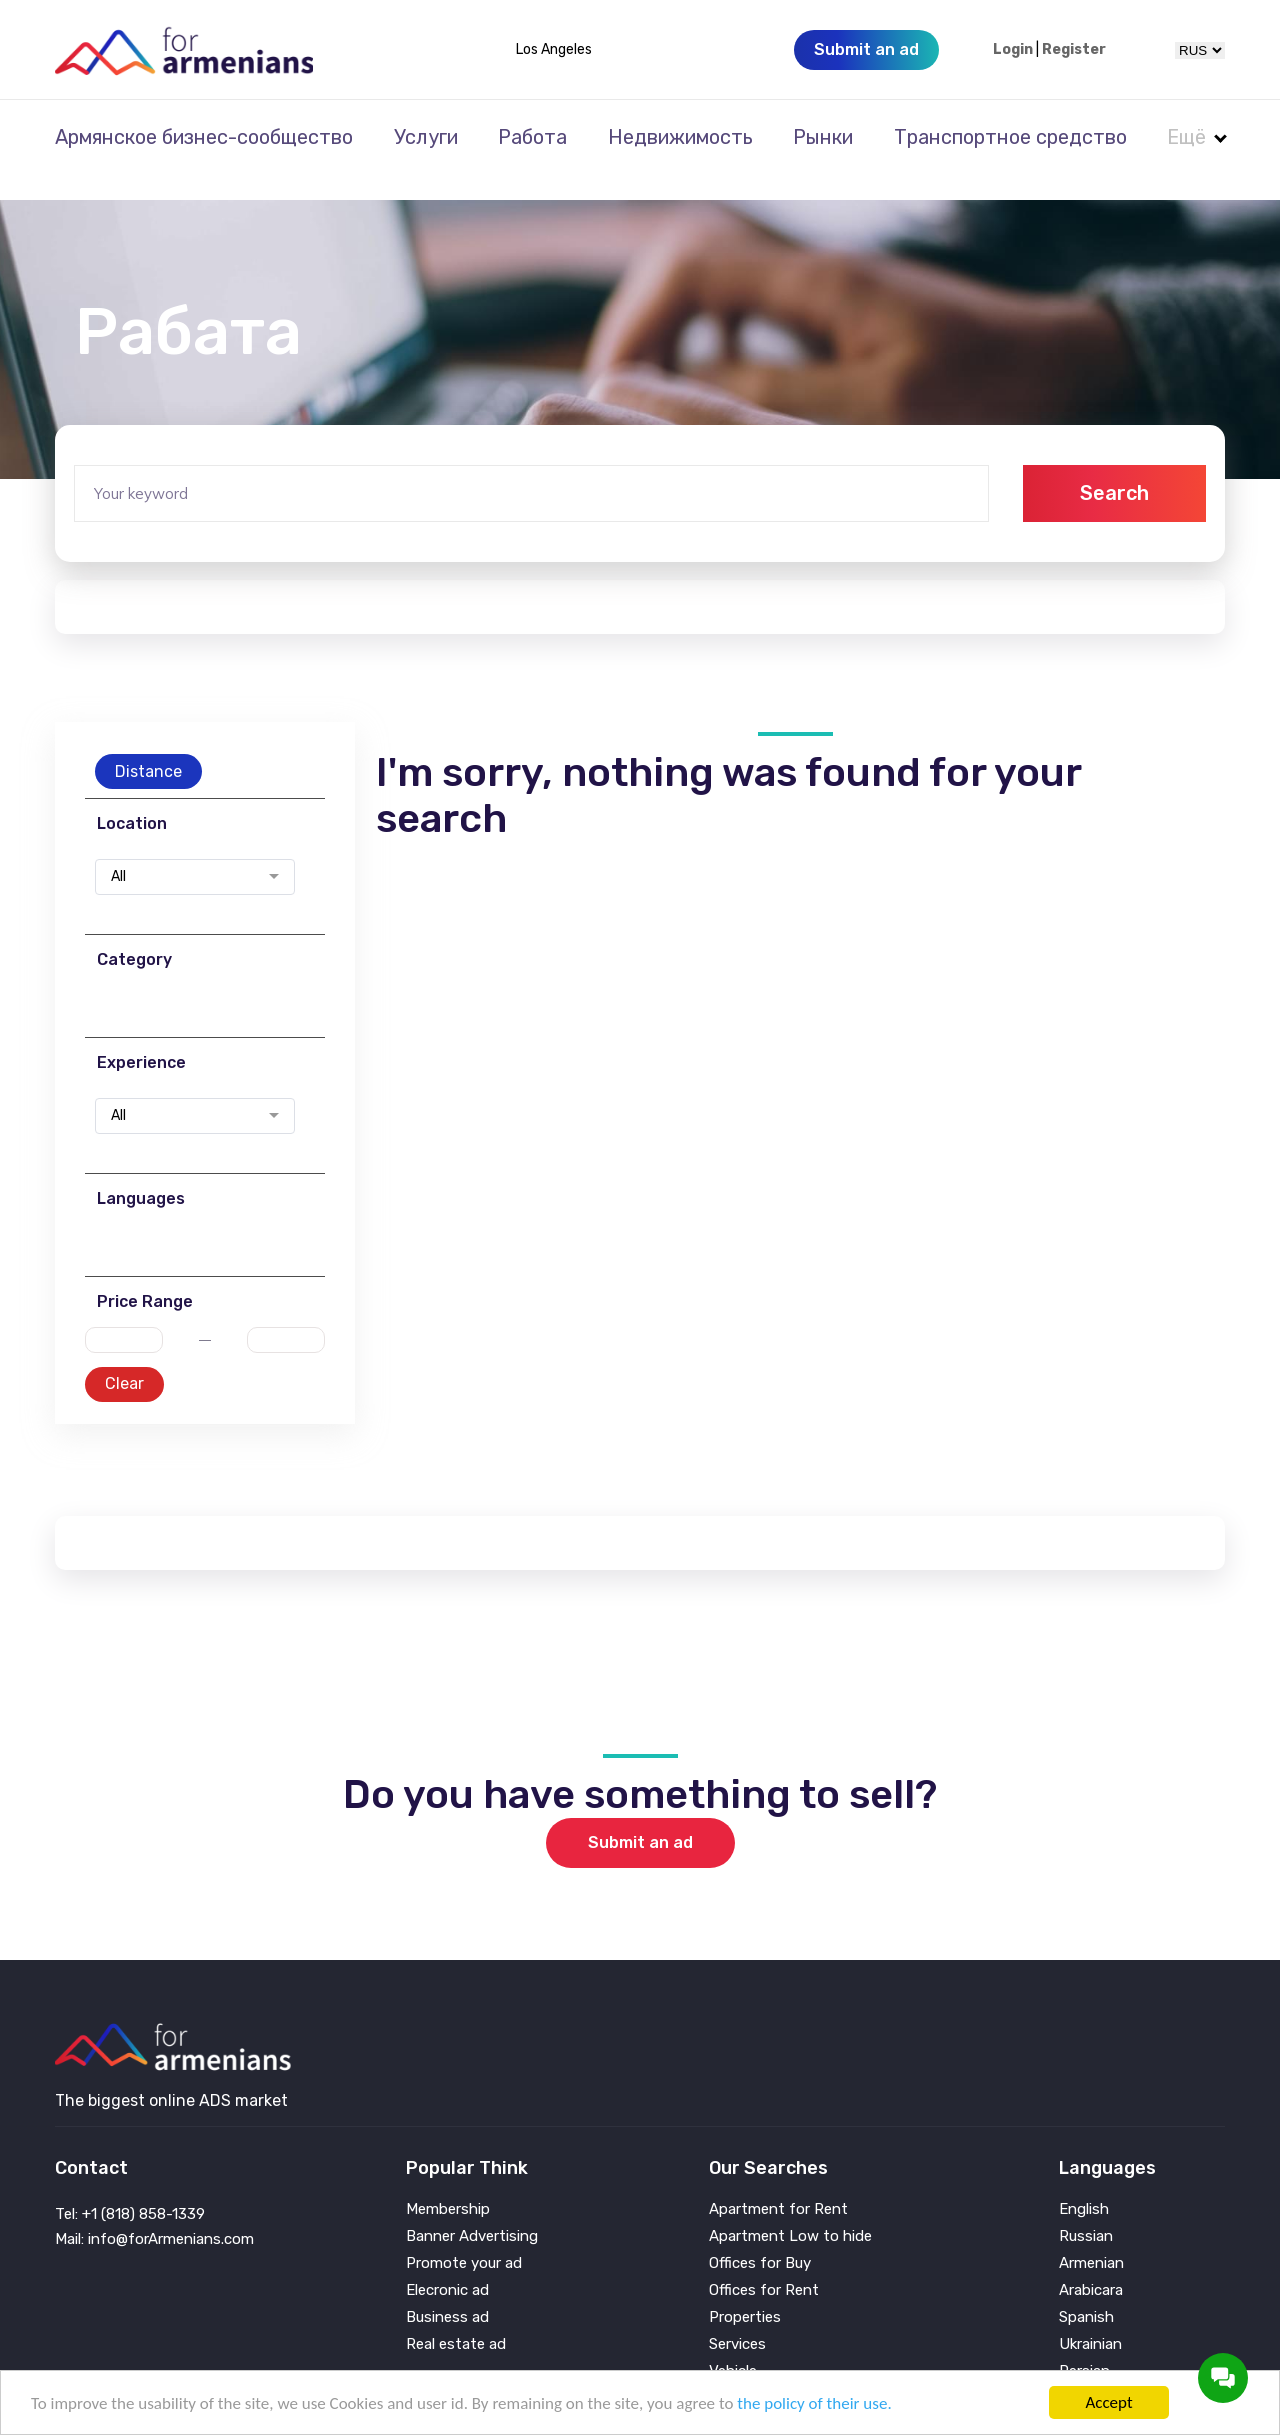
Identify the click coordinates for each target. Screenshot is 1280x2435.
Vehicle (733, 2344)
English (1084, 2182)
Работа (532, 137)
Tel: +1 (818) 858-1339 (130, 2187)
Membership (448, 2182)
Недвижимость (680, 137)
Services (737, 2317)
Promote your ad (464, 2236)
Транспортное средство (1010, 137)
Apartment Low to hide (790, 2209)
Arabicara (1091, 2263)
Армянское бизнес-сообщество (204, 137)
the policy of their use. (814, 2403)
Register (1074, 50)
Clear (124, 1356)
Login (1013, 50)
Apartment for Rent (778, 2182)
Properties (745, 2290)
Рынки (823, 137)
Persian (1084, 2344)
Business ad (447, 2290)
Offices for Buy (760, 2236)
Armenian (1091, 2236)
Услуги (426, 137)
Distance (148, 744)
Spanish (1086, 2290)
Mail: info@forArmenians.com (154, 2212)
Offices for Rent (764, 2263)
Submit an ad (640, 1815)
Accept (1108, 2402)
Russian (1086, 2209)
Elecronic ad (447, 2263)
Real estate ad (456, 2317)
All (118, 850)
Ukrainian (1090, 2317)
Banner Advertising (472, 2209)
